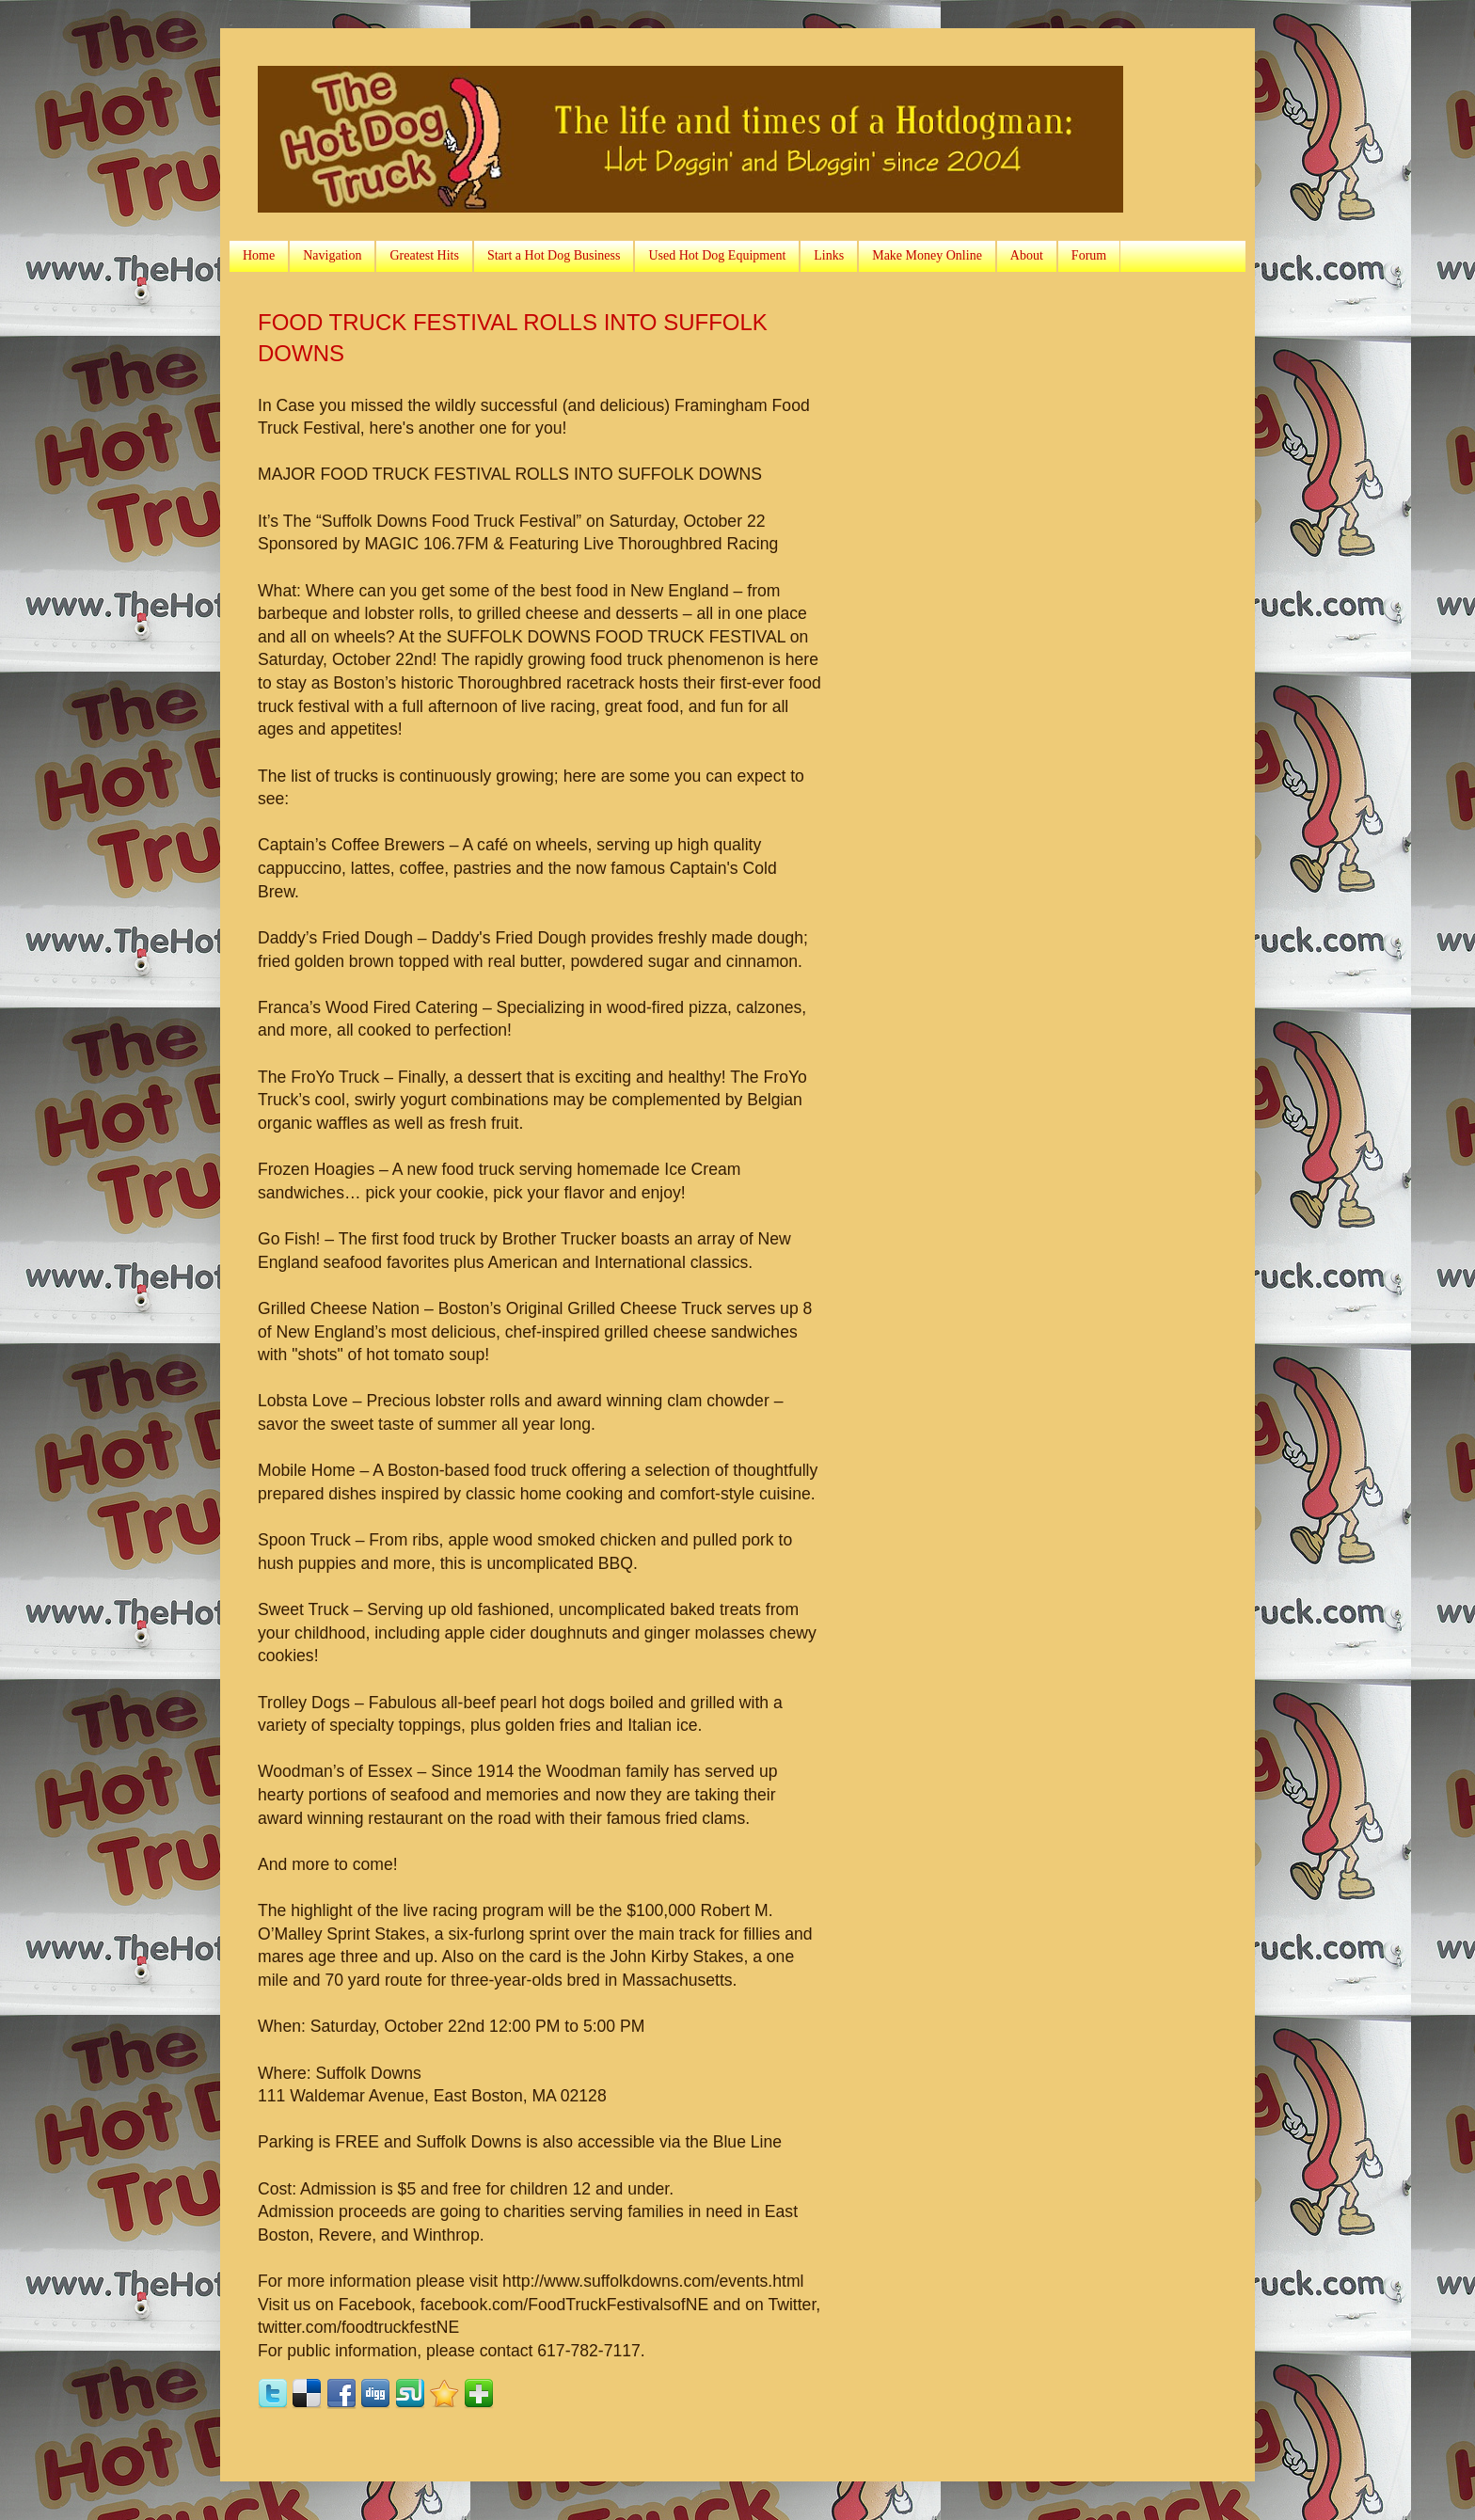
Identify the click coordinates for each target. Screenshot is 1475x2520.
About (1026, 255)
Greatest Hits (423, 255)
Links (829, 255)
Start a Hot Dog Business (554, 255)
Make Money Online (927, 255)
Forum (1088, 255)
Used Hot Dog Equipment (716, 255)
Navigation (332, 255)
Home (259, 255)
